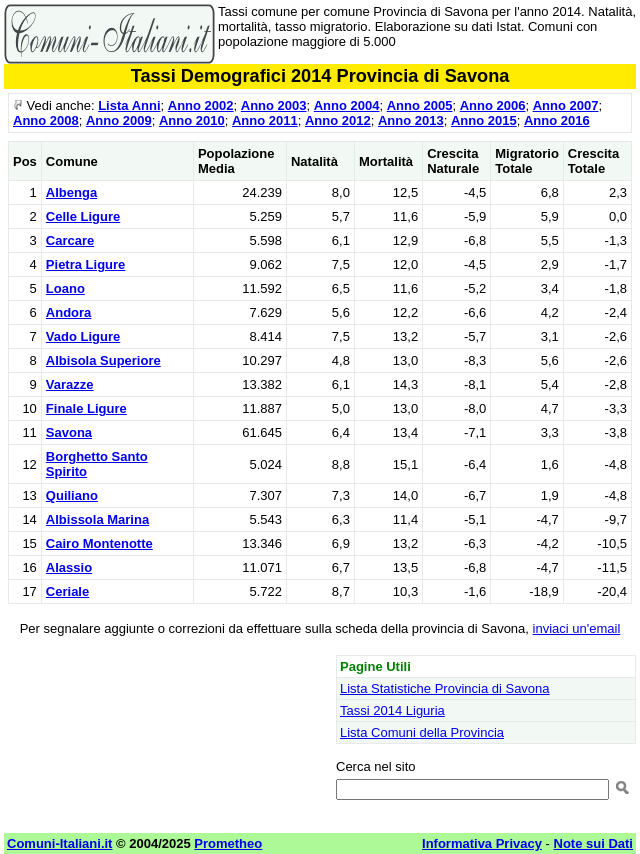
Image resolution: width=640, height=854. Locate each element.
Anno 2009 (119, 120)
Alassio (69, 567)
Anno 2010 (192, 120)
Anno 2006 (493, 105)
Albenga (71, 192)
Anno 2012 (338, 120)
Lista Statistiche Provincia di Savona (445, 688)
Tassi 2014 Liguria (392, 710)
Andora (69, 312)
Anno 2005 (420, 105)
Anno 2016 (557, 120)
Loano (65, 288)
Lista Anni (129, 105)
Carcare (70, 240)
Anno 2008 (46, 120)
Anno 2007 (566, 105)
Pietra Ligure (85, 264)
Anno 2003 (274, 105)
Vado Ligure (83, 336)
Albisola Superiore (103, 360)
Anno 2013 (411, 120)
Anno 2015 (484, 120)
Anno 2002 (201, 105)
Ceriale (67, 591)
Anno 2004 (347, 105)
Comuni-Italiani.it (59, 843)
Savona (69, 432)
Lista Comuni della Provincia (422, 732)
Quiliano (72, 495)
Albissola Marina (97, 519)
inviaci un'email (577, 628)
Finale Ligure (86, 408)
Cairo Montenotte (99, 543)
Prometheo (228, 843)
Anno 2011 (265, 120)
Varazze (70, 384)
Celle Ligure (83, 216)
